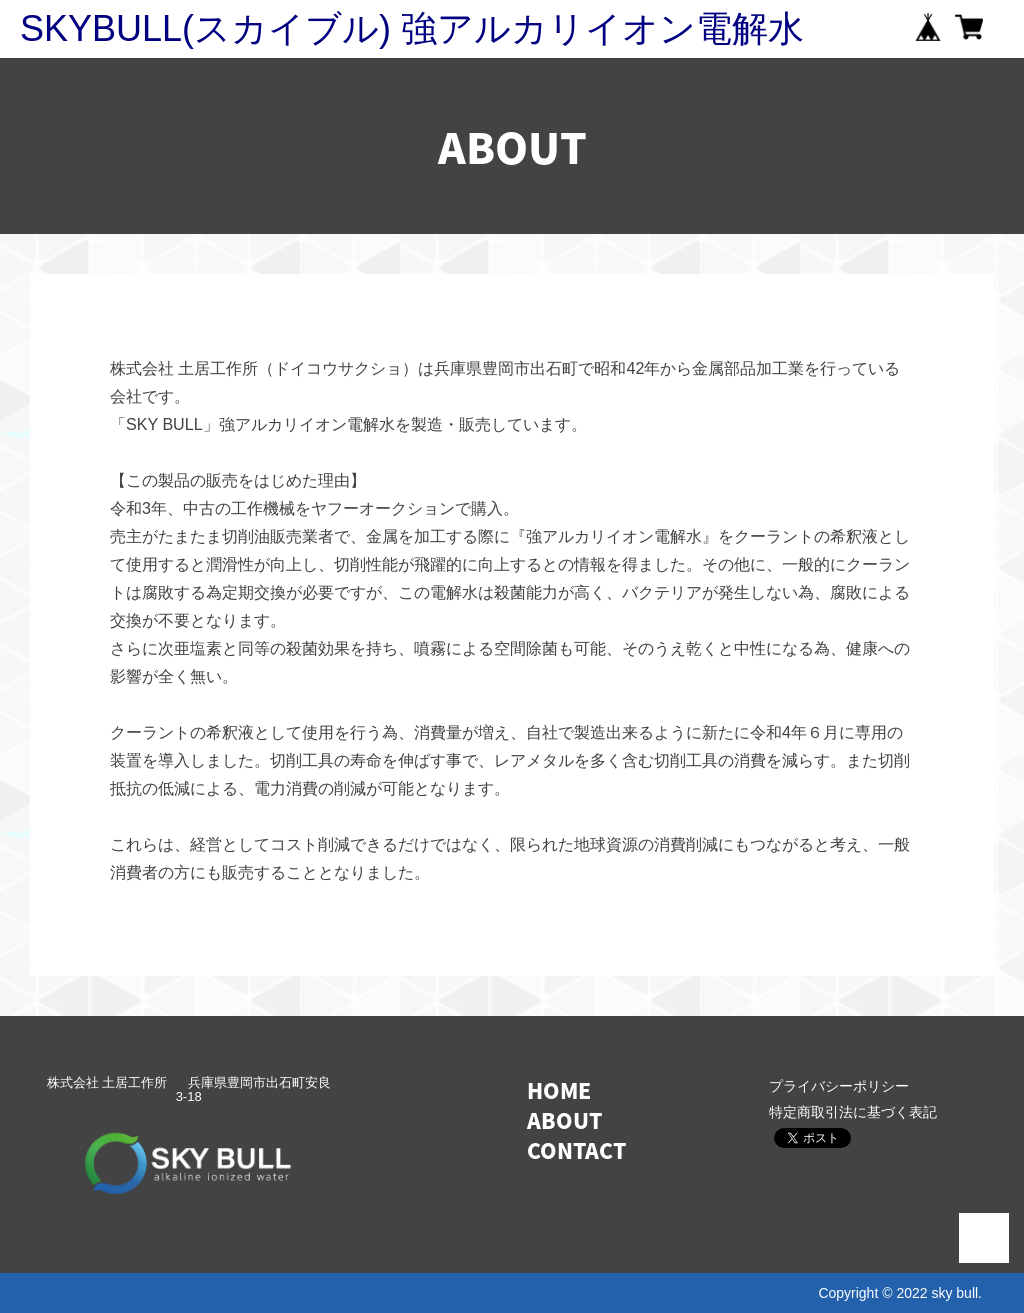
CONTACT (576, 1150)
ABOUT (564, 1120)
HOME (559, 1090)
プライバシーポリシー (839, 1086)
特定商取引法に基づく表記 (853, 1112)
